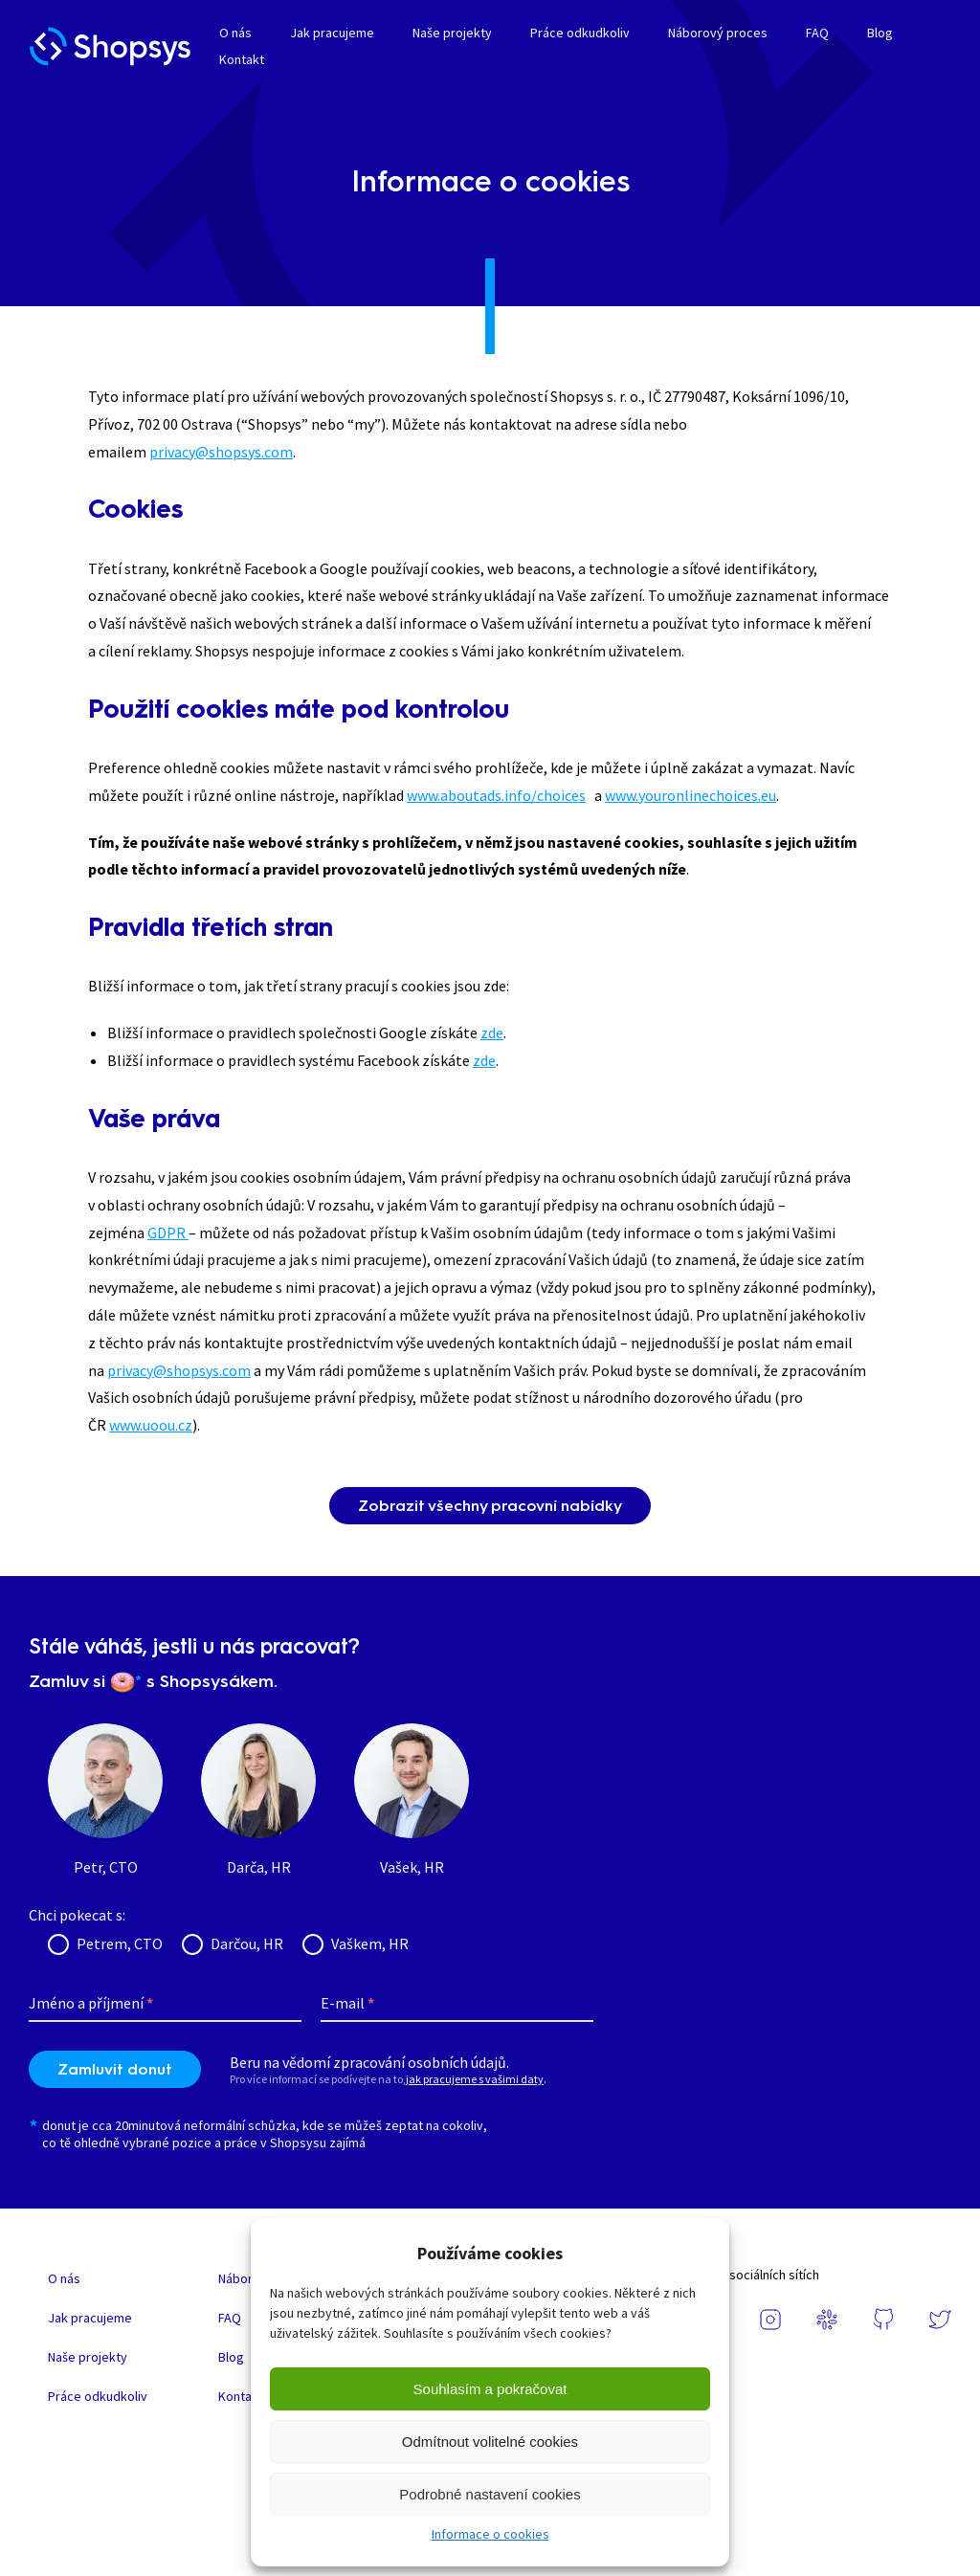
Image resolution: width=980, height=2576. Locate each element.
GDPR (168, 1232)
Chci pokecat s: (77, 1914)
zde (491, 1032)
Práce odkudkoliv (580, 32)
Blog (880, 32)
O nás (235, 32)
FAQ (817, 32)
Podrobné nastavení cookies (489, 2494)
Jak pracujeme (332, 32)
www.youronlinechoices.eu (690, 795)
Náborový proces (718, 32)
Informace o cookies (490, 2534)
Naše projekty (452, 32)
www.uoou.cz (150, 1424)
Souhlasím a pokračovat (490, 2389)
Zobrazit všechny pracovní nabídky (490, 1506)
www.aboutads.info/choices (496, 795)
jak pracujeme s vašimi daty (475, 2079)
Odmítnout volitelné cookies (490, 2441)
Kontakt (241, 59)
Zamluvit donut (114, 2069)
